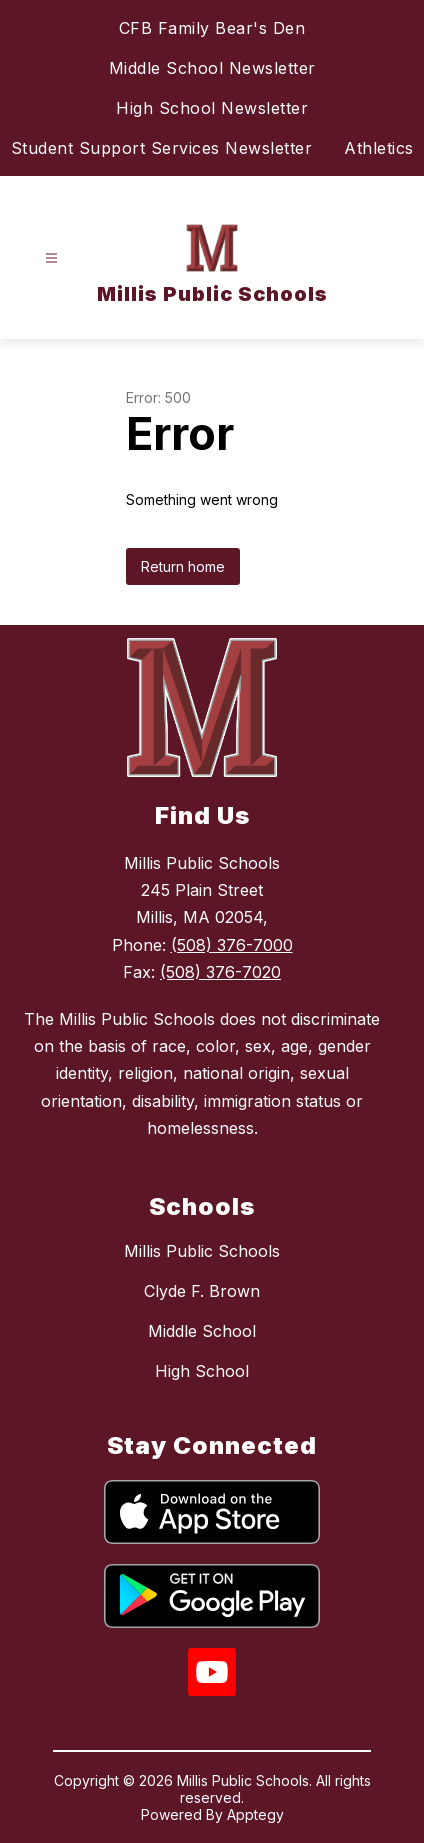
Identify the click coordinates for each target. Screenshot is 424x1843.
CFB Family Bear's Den (212, 28)
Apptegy (255, 1814)
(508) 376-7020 (220, 972)
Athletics (379, 148)
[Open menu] (51, 258)
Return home (183, 566)
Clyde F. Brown (202, 1291)
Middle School (202, 1331)
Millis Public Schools (202, 1251)
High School (202, 1371)
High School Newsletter (212, 108)
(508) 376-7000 (232, 945)
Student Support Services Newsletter (162, 148)
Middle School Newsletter (212, 68)
